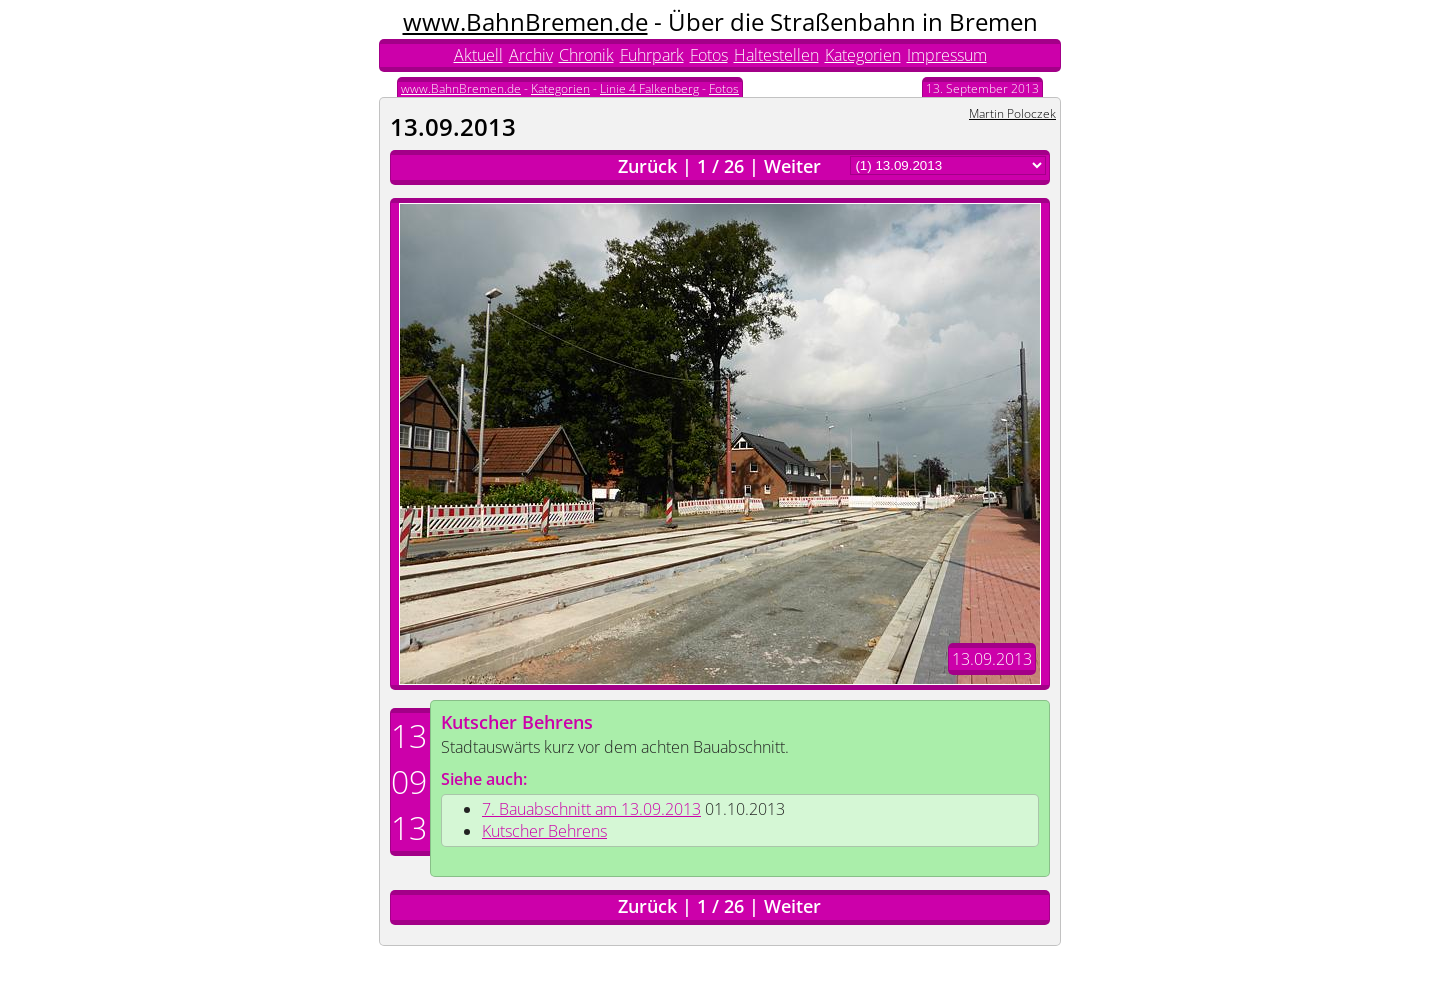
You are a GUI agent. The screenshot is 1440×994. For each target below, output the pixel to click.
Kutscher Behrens (517, 722)
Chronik (586, 55)
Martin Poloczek (1012, 113)
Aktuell (478, 55)
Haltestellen (776, 55)
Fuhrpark (652, 55)
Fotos (709, 55)
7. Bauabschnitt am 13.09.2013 (591, 809)
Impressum (947, 55)
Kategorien (863, 55)
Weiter (792, 166)
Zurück (647, 166)
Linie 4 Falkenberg (649, 88)
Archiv (531, 55)
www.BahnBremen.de (525, 21)
